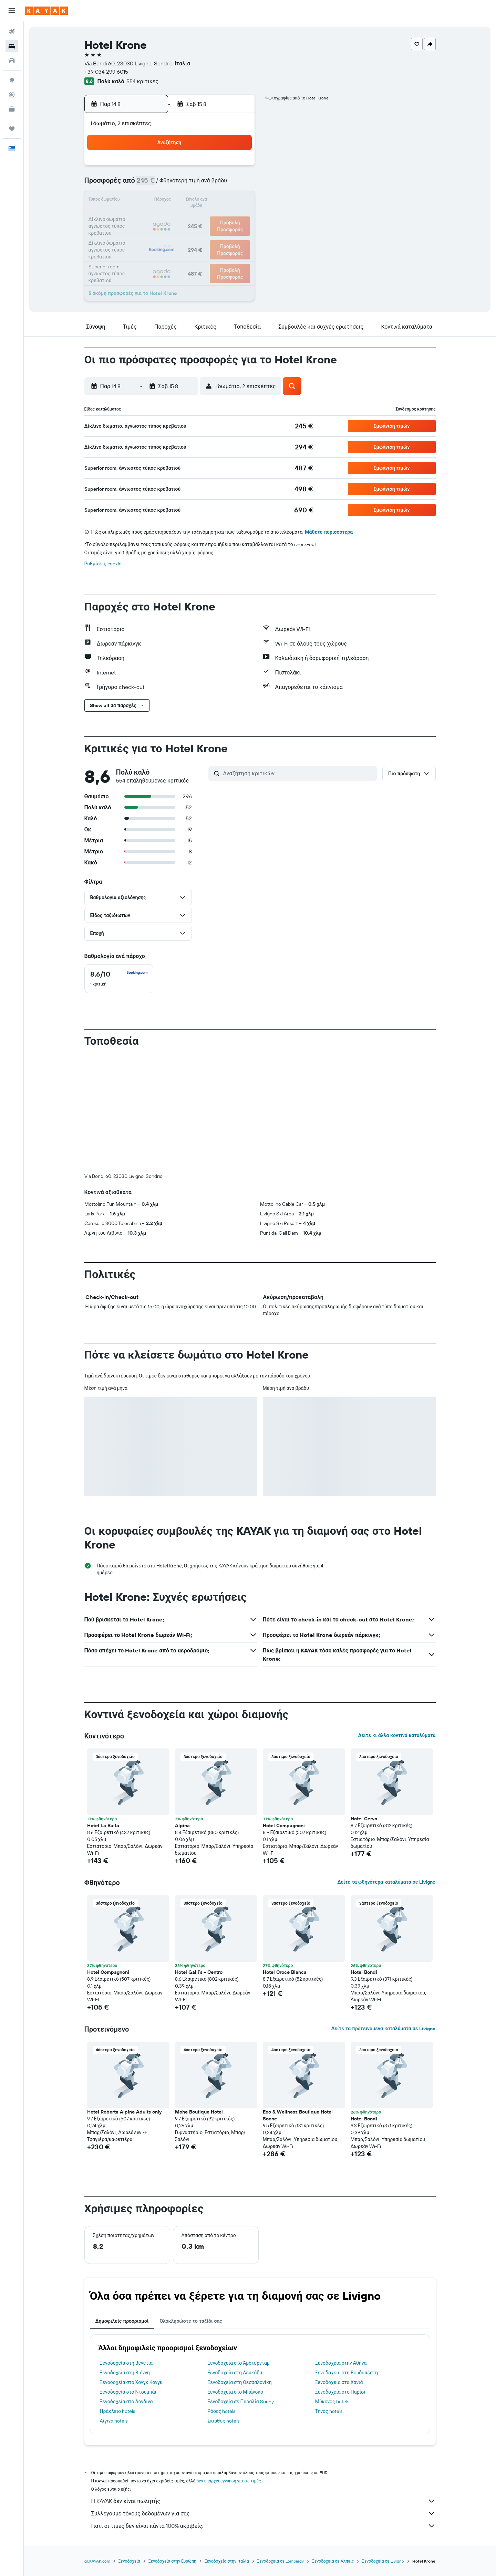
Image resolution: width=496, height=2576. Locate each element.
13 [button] (187, 201)
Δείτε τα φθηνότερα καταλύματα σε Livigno (386, 1882)
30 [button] (236, 234)
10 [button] (138, 201)
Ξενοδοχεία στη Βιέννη (125, 2373)
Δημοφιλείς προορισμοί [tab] (122, 2321)
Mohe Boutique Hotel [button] (199, 2112)
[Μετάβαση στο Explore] (12, 80)
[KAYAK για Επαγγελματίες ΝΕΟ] (12, 109)
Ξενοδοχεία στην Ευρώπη (172, 2561)
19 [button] (170, 217)
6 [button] (187, 184)
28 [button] (203, 234)
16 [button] (236, 201)
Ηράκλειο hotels (117, 2411)
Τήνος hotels (328, 2411)
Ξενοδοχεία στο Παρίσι (340, 2392)
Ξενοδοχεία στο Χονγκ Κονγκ (131, 2382)
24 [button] (137, 234)
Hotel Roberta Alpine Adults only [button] (124, 2112)
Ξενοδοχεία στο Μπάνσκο (235, 2392)
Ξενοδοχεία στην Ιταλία (227, 2561)
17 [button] (137, 217)
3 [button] (137, 184)
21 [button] (203, 217)
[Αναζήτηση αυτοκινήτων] (12, 60)
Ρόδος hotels (221, 2411)
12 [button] (170, 201)
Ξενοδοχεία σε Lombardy (280, 2561)
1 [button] (220, 167)
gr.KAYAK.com (97, 2561)
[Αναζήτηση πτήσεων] (12, 32)
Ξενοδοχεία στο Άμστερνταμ (238, 2363)
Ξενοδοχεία (129, 2561)
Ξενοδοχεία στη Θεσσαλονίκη (239, 2382)
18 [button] (154, 217)
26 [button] (170, 234)
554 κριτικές (142, 81)
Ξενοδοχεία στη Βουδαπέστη (346, 2373)
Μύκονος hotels (332, 2401)
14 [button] (203, 201)
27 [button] (187, 234)
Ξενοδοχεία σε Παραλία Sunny (240, 2401)
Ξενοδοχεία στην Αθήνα (341, 2363)
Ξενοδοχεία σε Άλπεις (333, 2561)
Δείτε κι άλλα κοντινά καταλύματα (396, 1735)
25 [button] (154, 234)
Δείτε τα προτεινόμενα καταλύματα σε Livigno (383, 2028)
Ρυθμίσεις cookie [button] (103, 564)
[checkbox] (118, 978)
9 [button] (236, 184)
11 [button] (154, 201)
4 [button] (154, 184)
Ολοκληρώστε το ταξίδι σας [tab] (190, 2321)
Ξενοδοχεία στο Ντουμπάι (128, 2392)
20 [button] (187, 217)
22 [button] (220, 217)
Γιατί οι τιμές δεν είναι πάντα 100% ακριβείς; (263, 2526)
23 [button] (237, 217)
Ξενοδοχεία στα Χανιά (339, 2382)
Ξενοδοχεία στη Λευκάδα (234, 2373)
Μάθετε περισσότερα (329, 532)
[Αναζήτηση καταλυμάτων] (12, 46)
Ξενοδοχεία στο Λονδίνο (126, 2401)
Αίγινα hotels (114, 2421)
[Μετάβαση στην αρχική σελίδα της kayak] (46, 11)
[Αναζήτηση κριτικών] (298, 773)
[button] (11, 10)
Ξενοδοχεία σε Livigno (383, 2561)
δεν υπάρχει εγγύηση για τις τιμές (229, 2480)
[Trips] (12, 129)
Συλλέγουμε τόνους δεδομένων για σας (263, 2513)
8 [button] (220, 184)
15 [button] (220, 201)
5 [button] (170, 184)
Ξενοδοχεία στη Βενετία (126, 2363)
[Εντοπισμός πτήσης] (12, 95)
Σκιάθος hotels (223, 2421)
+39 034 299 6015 (106, 71)
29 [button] (220, 234)
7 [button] (203, 184)
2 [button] (236, 167)
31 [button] (137, 250)
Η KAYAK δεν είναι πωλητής (263, 2501)
